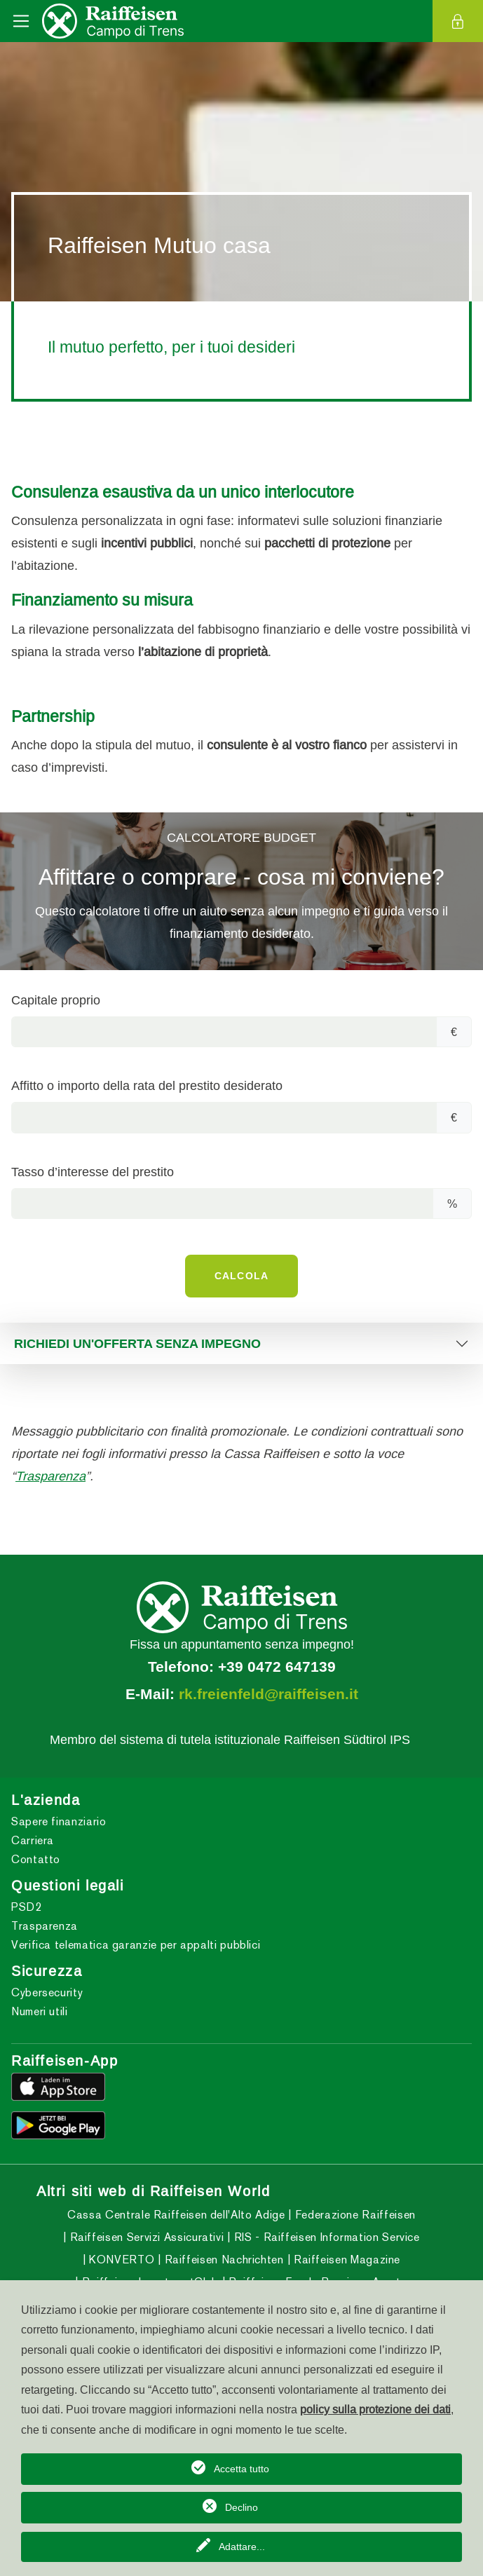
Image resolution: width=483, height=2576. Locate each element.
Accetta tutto (241, 2468)
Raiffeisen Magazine (345, 2259)
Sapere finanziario (59, 1821)
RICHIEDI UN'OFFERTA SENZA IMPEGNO (137, 1343)
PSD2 (26, 1907)
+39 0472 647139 (277, 1666)
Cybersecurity (47, 1992)
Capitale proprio (55, 1000)
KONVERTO (120, 2259)
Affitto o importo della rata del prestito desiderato (147, 1085)
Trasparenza (50, 1475)
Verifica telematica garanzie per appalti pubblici (135, 1944)
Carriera (32, 1840)
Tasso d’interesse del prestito (92, 1171)
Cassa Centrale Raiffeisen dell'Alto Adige (176, 2214)
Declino (241, 2507)
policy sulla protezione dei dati (375, 2409)
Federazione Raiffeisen (354, 2214)
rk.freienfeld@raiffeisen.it (268, 1694)
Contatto (35, 1859)
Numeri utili (39, 2011)
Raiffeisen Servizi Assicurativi (145, 2237)
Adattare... (242, 2546)
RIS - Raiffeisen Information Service (325, 2237)
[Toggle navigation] (21, 21)
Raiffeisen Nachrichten (222, 2259)
